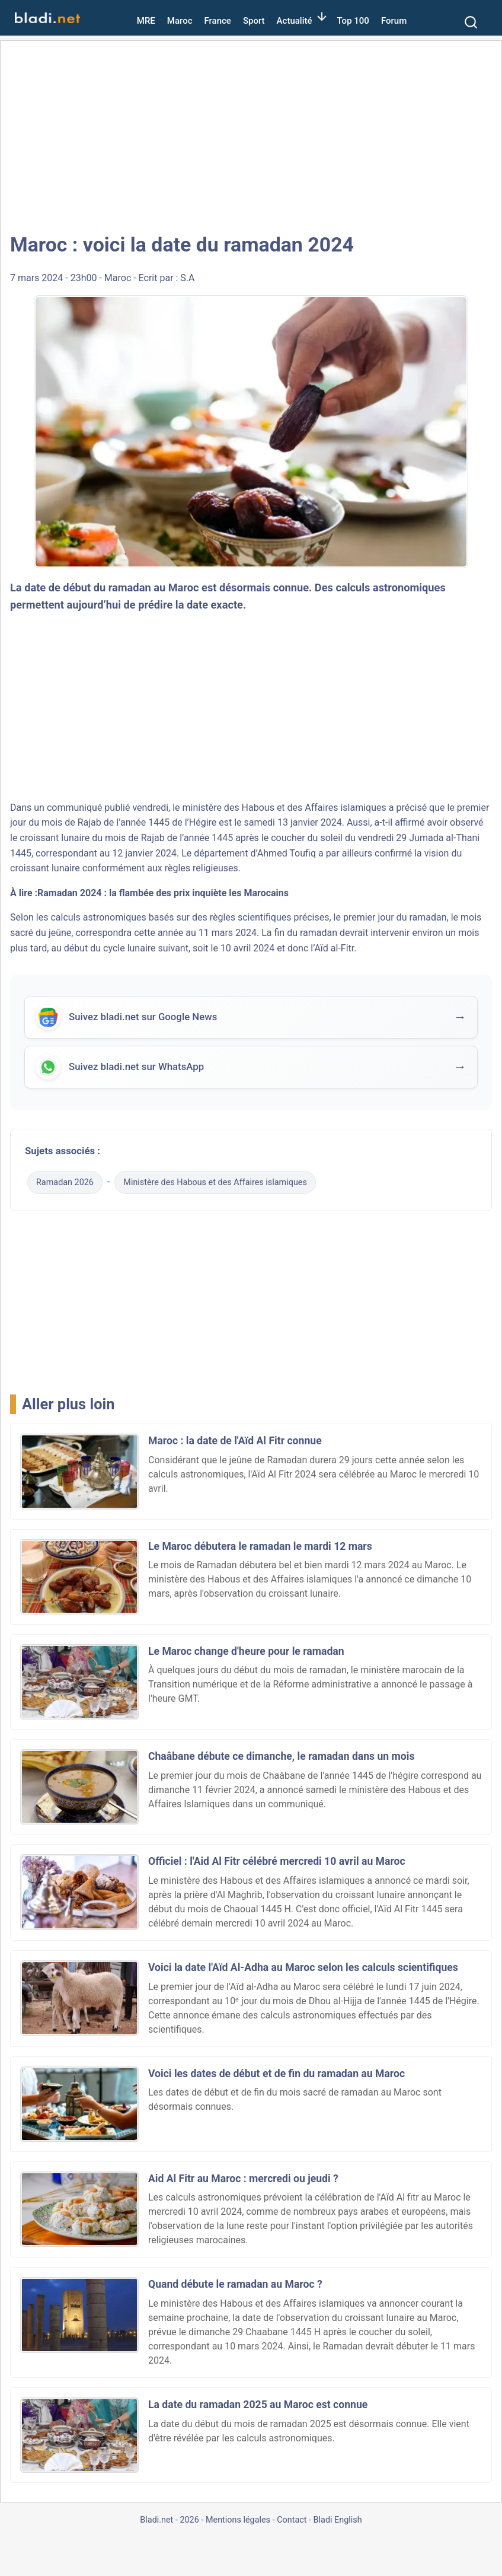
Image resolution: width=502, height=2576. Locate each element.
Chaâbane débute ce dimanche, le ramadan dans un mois (281, 1756)
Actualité (294, 20)
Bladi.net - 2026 (169, 2520)
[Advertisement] (251, 136)
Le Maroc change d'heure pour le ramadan (246, 1651)
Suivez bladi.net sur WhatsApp (136, 1068)
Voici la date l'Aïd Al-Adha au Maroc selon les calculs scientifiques (303, 1967)
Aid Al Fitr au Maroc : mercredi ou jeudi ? (243, 2179)
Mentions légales (238, 2520)
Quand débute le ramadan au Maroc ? (235, 2284)
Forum (394, 20)
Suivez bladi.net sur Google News (143, 1018)
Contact (291, 2520)
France (217, 20)
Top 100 (353, 20)
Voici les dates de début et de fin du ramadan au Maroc (276, 2074)
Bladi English (338, 2520)
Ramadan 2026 (65, 1182)
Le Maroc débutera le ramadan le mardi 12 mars (260, 1546)
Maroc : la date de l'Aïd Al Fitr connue (235, 1441)
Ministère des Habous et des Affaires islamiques (215, 1182)
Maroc (180, 20)
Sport (254, 20)
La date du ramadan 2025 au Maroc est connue (257, 2405)
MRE (146, 20)
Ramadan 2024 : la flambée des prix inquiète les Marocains (163, 893)
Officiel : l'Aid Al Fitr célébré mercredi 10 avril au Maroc (276, 1861)
